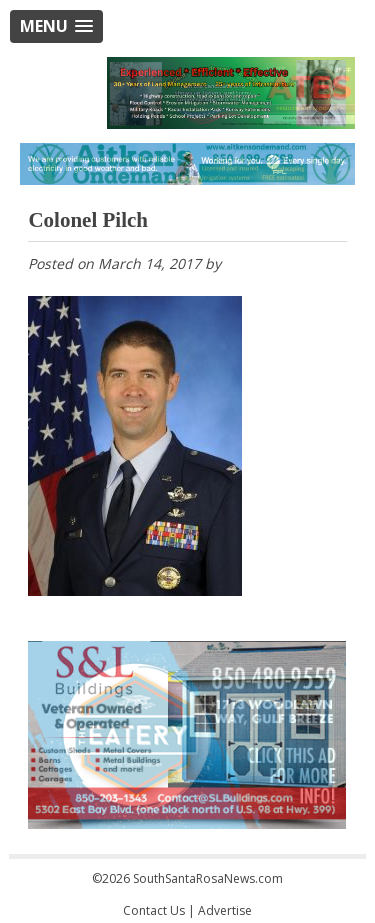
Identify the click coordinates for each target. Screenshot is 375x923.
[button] (56, 26)
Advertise (225, 910)
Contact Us (154, 910)
